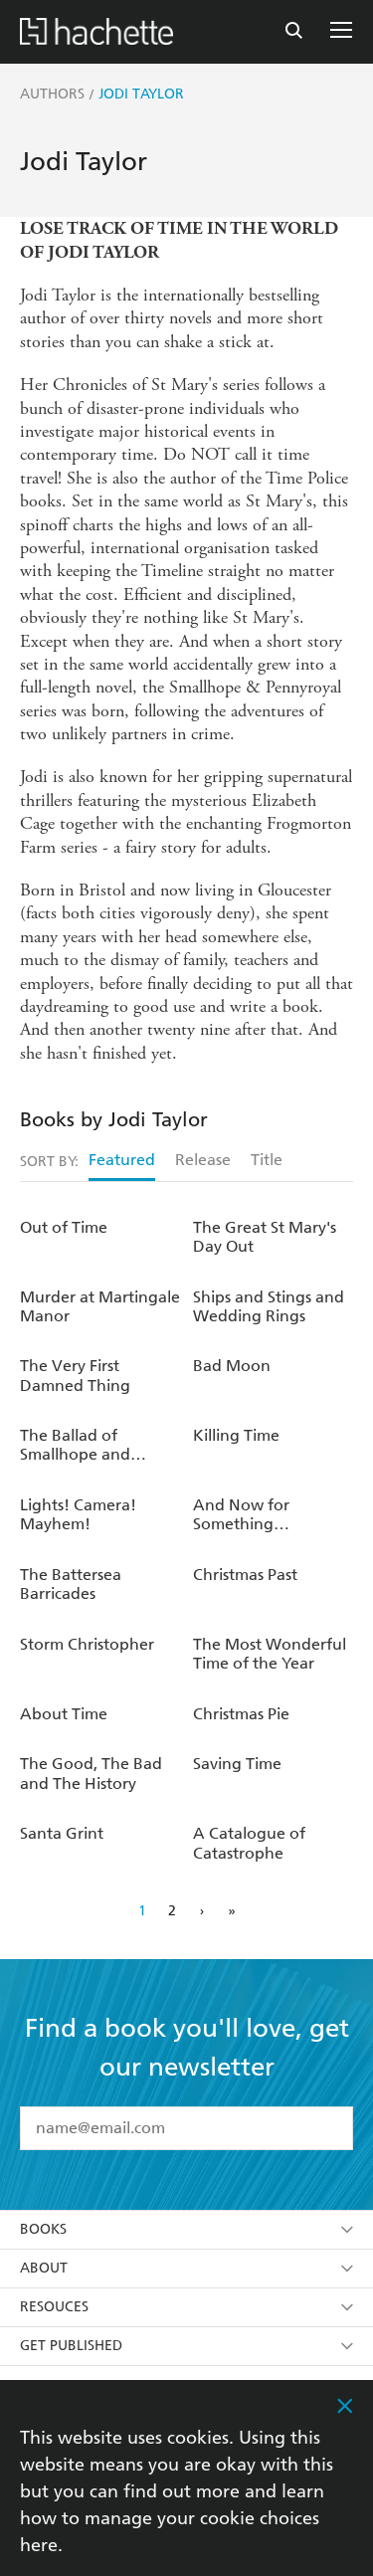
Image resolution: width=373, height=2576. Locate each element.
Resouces (186, 2306)
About (186, 2268)
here (39, 2544)
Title (266, 1159)
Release (203, 1159)
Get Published (186, 2345)
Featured (122, 1159)
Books (186, 2229)
